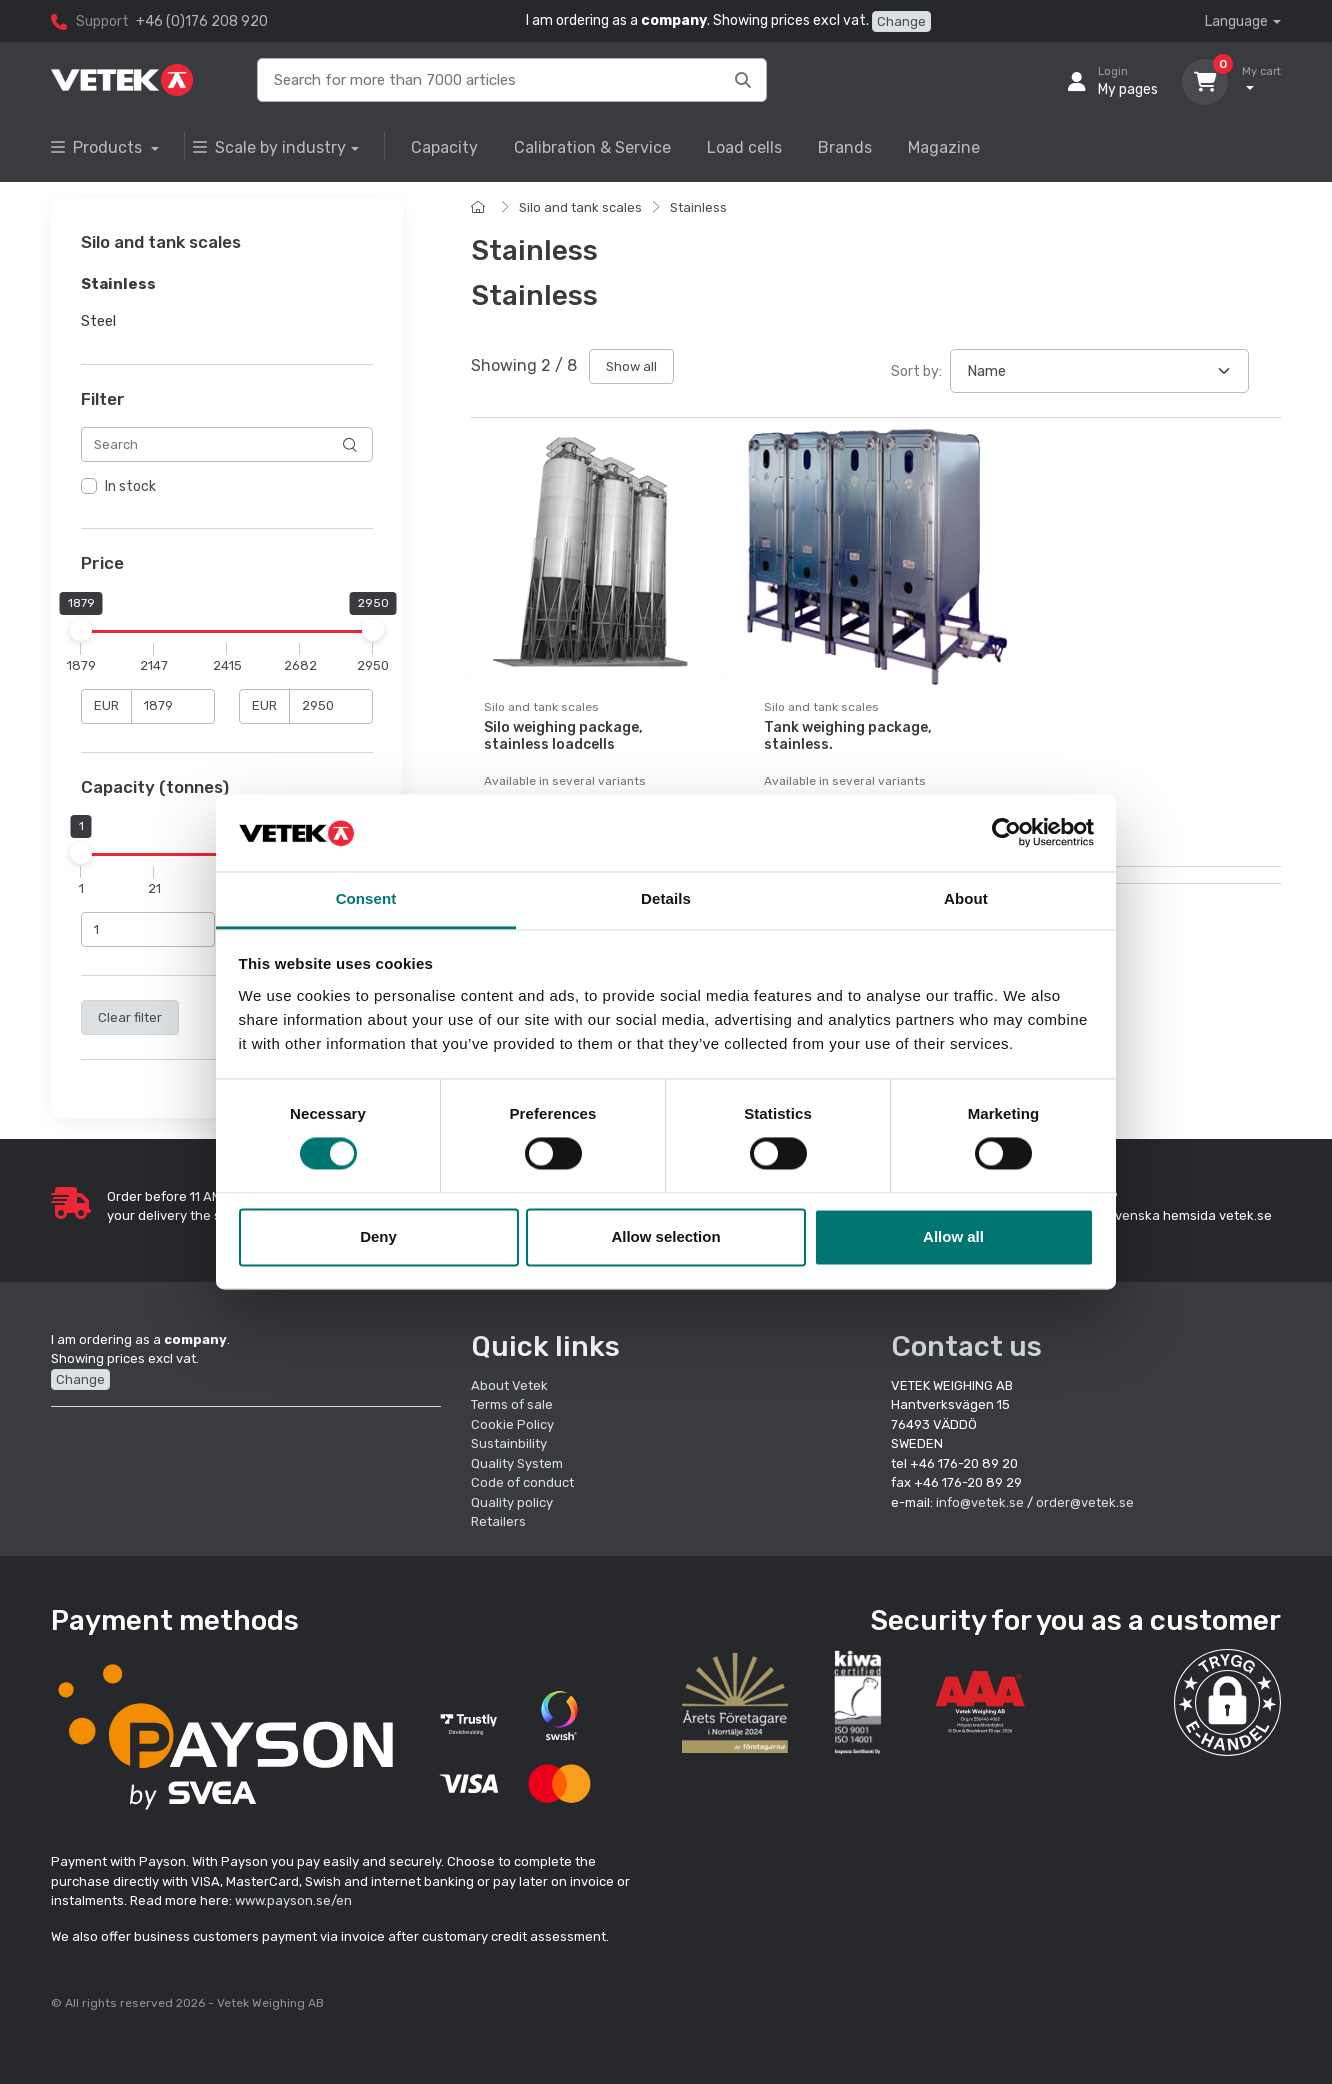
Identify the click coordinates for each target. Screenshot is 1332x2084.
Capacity (444, 147)
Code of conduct (522, 1482)
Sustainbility (510, 1443)
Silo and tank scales (580, 207)
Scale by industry (269, 147)
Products (98, 147)
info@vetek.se (980, 1502)
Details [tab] (666, 898)
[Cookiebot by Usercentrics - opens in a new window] (1006, 833)
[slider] (81, 630)
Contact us (966, 1346)
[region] (227, 488)
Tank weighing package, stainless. (848, 736)
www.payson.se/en (293, 1900)
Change (901, 21)
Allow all (953, 1236)
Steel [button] (98, 321)
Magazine (944, 147)
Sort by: (916, 371)
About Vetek (509, 1385)
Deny (378, 1236)
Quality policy (512, 1502)
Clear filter (130, 1017)
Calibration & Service (592, 147)
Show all (631, 366)
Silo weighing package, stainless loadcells (563, 736)
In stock (130, 487)
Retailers (498, 1521)
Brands (845, 147)
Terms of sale (512, 1404)
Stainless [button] (118, 285)
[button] (1227, 1702)
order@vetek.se (1085, 1502)
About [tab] (966, 898)
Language (1236, 21)
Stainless (698, 207)
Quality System (517, 1463)
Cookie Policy (512, 1424)
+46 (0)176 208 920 (202, 21)
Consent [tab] (366, 898)
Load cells (744, 147)
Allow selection (665, 1236)
